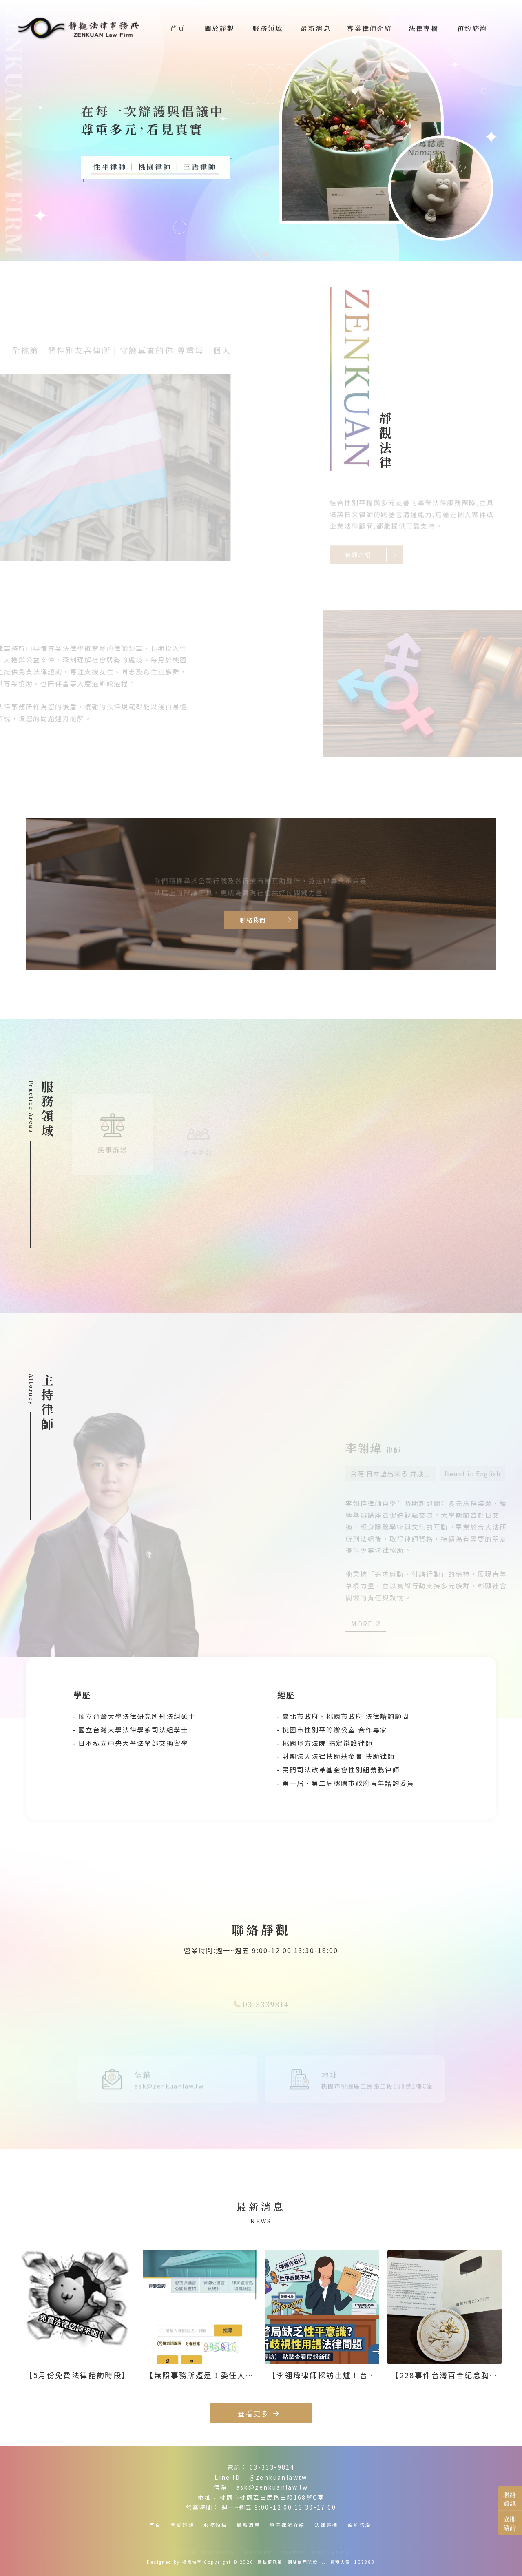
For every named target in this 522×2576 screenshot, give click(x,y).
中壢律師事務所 (256, 2552)
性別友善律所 (292, 2552)
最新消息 (248, 2524)
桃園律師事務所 (218, 2552)
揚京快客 (192, 2562)
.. (324, 2562)
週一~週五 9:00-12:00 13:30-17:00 (278, 2507)
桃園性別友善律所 (330, 2552)
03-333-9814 (272, 2467)
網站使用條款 (303, 2562)
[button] (257, 254)
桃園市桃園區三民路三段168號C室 (272, 2497)
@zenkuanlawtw (278, 2477)
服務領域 (215, 2524)
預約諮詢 (359, 2524)
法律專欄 (326, 2524)
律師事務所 (184, 2552)
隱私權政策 (270, 2562)
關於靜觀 (182, 2524)
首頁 (155, 2524)
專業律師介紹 (287, 2524)
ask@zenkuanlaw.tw (272, 2487)
